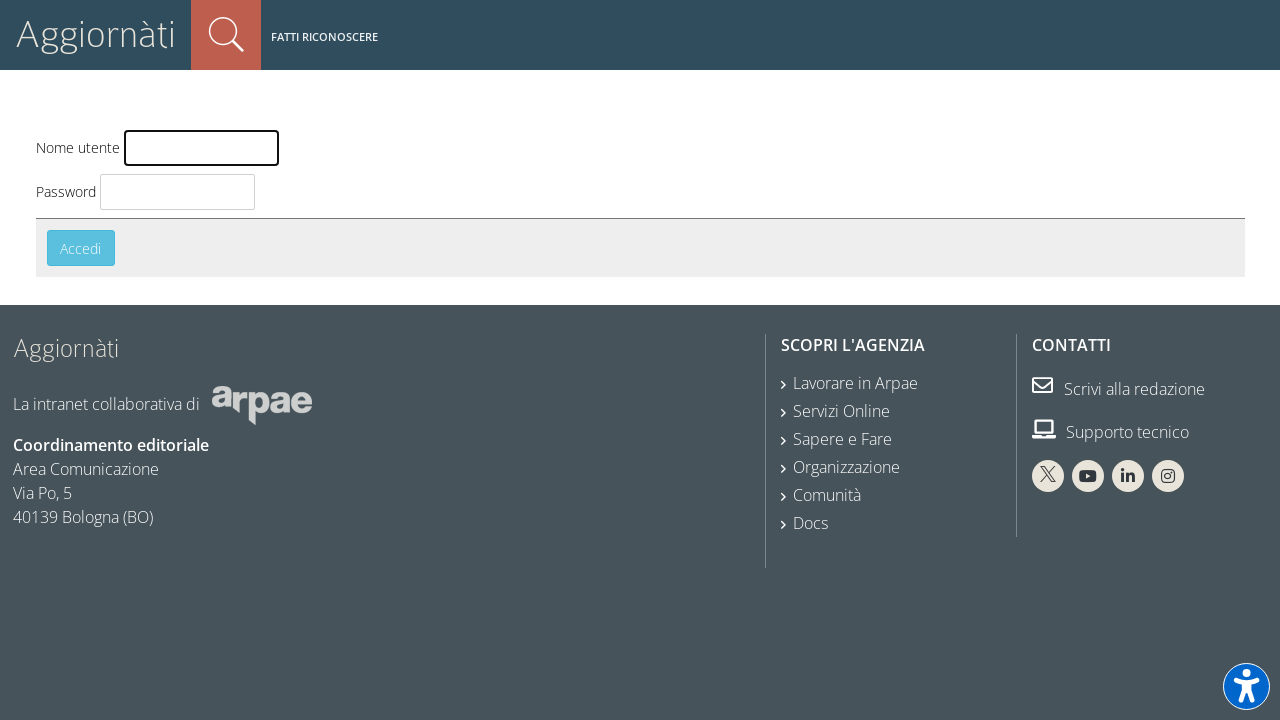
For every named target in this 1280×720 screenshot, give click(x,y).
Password (66, 191)
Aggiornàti (95, 34)
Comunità (827, 495)
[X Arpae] (1048, 476)
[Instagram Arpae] (1168, 476)
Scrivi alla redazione (1118, 389)
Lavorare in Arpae (855, 383)
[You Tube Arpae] (1088, 476)
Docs (810, 523)
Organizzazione (846, 467)
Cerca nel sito (226, 35)
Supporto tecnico (1110, 432)
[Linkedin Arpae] (1128, 476)
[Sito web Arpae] (262, 403)
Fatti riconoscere (324, 36)
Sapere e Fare (842, 439)
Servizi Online (841, 411)
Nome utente (78, 147)
